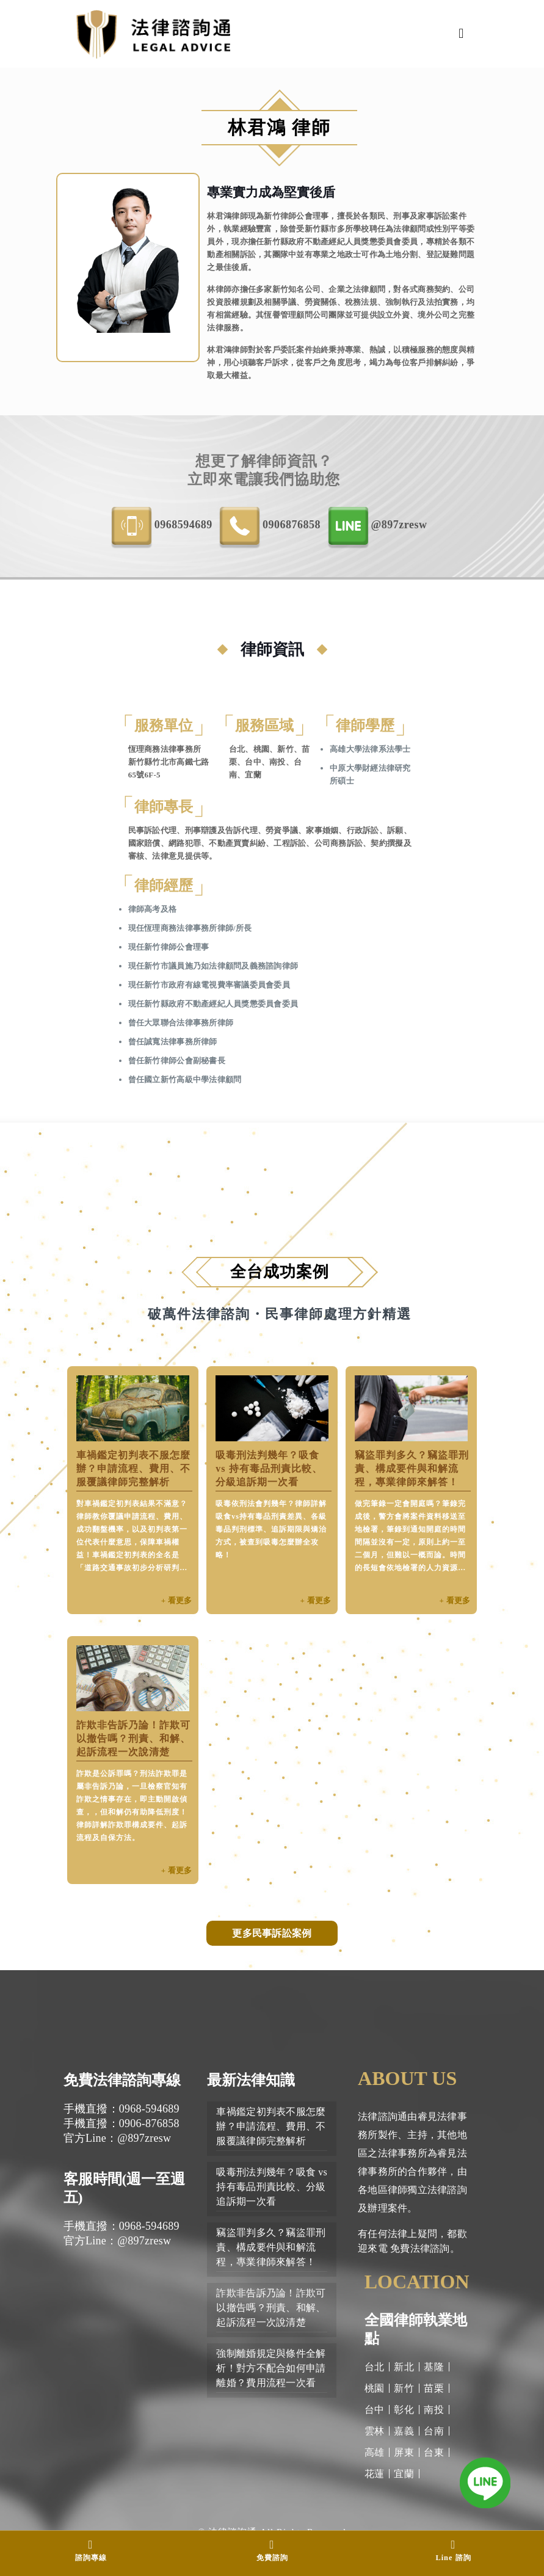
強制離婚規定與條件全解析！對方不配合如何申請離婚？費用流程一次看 (270, 2368)
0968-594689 (162, 526)
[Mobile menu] (461, 33)
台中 (374, 2409)
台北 (374, 2367)
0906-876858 (270, 526)
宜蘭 (404, 2474)
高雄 (374, 2452)
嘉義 (404, 2431)
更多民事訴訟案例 (271, 1933)
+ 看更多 (176, 1600)
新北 (404, 2367)
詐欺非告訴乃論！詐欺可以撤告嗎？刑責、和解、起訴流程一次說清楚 (133, 1738)
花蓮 (374, 2474)
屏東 (404, 2452)
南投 (434, 2409)
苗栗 (434, 2388)
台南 (434, 2431)
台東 (434, 2452)
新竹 (404, 2388)
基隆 (434, 2367)
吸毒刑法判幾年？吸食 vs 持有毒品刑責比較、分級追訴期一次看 (269, 1468)
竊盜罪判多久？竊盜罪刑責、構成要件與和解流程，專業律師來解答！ (412, 1468)
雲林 (374, 2431)
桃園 (374, 2388)
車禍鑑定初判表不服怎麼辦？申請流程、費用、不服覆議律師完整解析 (133, 1468)
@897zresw (377, 526)
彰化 (404, 2409)
